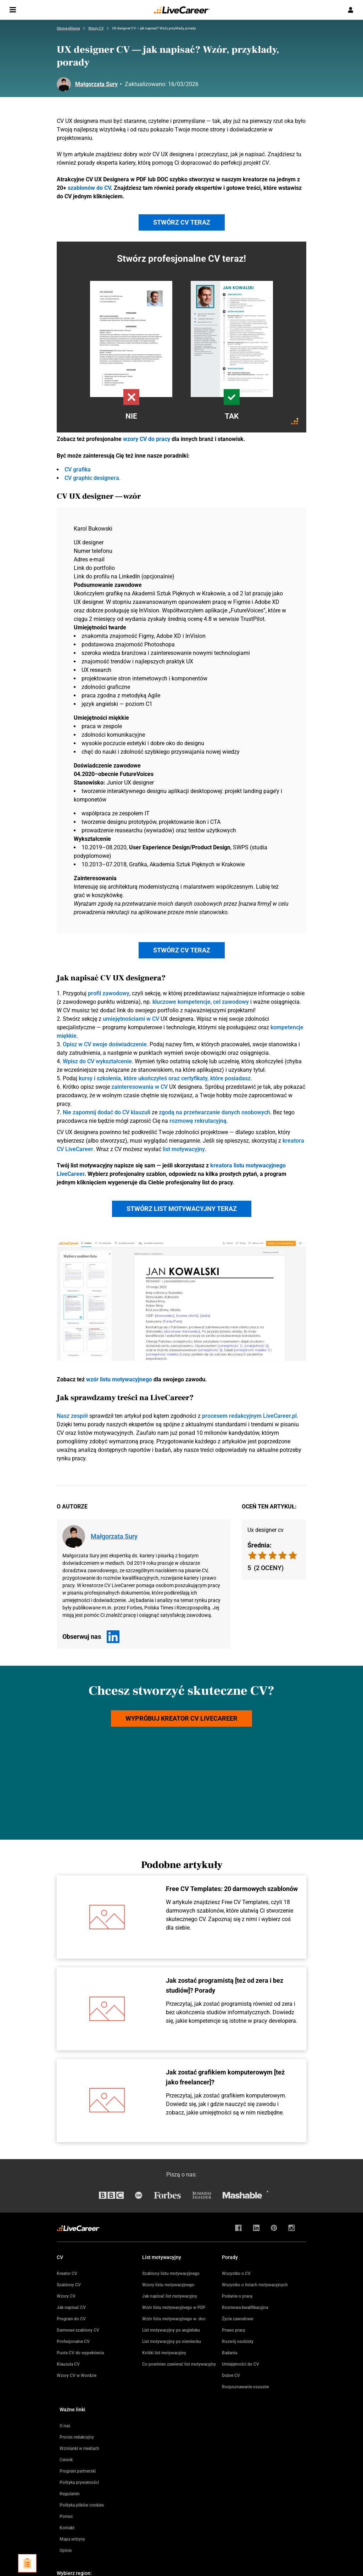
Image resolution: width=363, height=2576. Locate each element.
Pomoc (66, 2516)
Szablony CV (69, 2284)
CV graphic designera (92, 478)
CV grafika (78, 469)
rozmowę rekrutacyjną (198, 1120)
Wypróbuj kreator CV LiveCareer (181, 1718)
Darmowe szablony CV (78, 2330)
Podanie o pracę (237, 2296)
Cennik (66, 2459)
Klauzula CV (68, 2364)
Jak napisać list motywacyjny (169, 2296)
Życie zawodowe (237, 2318)
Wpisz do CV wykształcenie (97, 1061)
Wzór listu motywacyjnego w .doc (174, 2318)
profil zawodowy (108, 993)
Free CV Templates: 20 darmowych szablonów (232, 1888)
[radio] (293, 1555)
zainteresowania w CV (139, 1086)
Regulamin (70, 2493)
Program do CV (71, 2318)
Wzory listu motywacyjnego (168, 2284)
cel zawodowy (231, 1001)
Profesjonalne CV (73, 2341)
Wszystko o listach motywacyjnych (255, 2284)
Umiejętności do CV (240, 2364)
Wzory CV (66, 2296)
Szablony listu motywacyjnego (171, 2273)
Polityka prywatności (79, 2482)
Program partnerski (78, 2471)
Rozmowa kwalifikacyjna (245, 2307)
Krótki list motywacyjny (164, 2352)
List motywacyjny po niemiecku (171, 2341)
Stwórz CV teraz (181, 222)
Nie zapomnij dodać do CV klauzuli (106, 1112)
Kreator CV (67, 2273)
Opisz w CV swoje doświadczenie (105, 1044)
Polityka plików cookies (82, 2505)
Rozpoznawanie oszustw (245, 2386)
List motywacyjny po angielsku (171, 2330)
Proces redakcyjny (77, 2437)
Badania (229, 2352)
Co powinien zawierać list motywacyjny (179, 2364)
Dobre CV (231, 2375)
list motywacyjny (184, 1149)
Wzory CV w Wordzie (76, 2375)
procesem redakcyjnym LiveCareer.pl (249, 1415)
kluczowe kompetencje (181, 1001)
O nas (65, 2425)
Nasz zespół (72, 1415)
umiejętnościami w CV (131, 1018)
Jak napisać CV (71, 2307)
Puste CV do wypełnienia (80, 2352)
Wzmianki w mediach (79, 2448)
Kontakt (67, 2527)
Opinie (66, 2550)
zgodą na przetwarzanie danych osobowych (214, 1112)
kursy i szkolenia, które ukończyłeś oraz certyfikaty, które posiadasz (165, 1078)
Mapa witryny (72, 2539)
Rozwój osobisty (237, 2341)
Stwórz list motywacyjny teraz (182, 1208)
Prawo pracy (233, 2330)
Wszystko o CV (236, 2273)
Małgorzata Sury (96, 84)
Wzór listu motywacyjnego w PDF (174, 2307)
